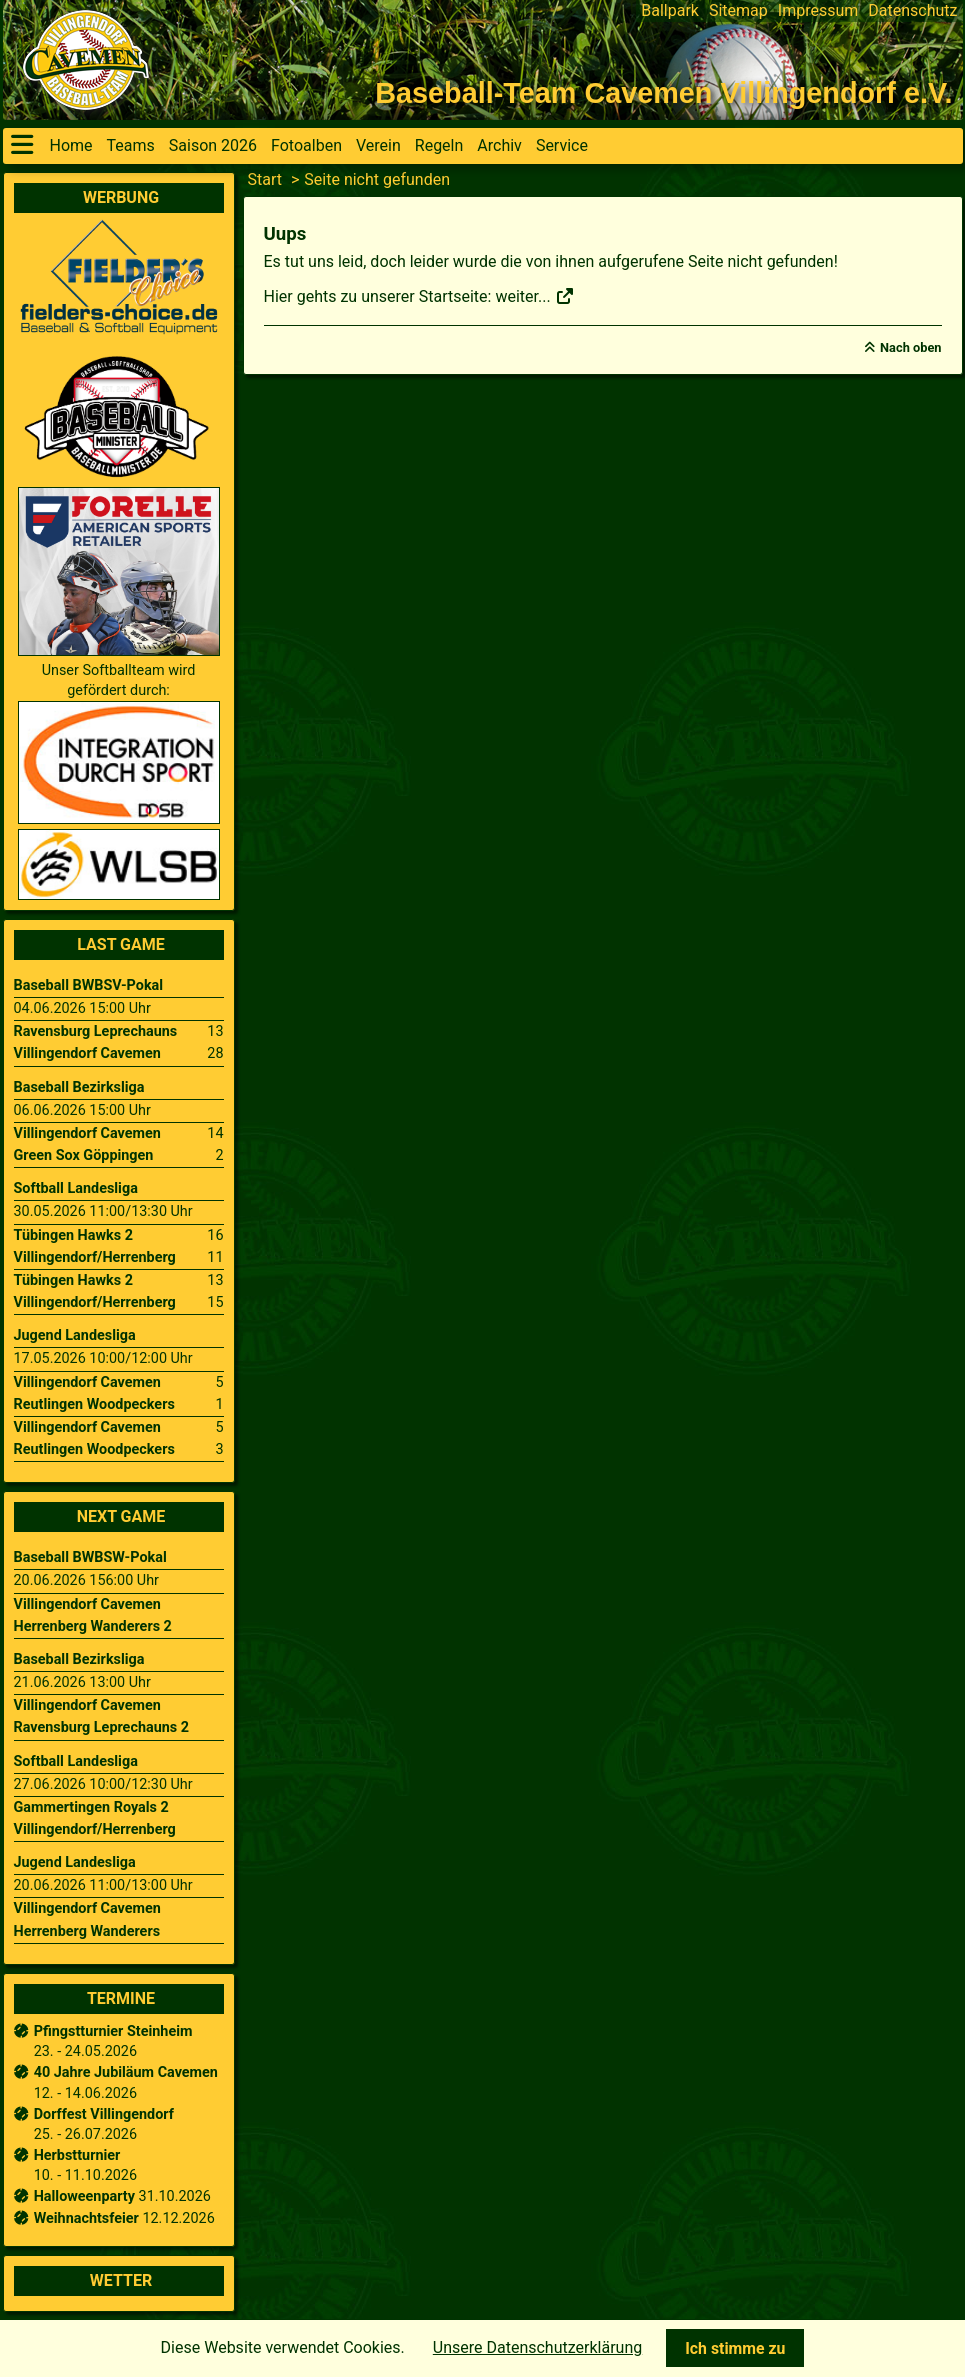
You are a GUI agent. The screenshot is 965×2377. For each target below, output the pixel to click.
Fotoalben (306, 145)
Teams (131, 145)
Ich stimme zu (735, 2348)
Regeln (439, 145)
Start (265, 179)
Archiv (499, 145)
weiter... (534, 296)
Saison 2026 (213, 145)
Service (562, 145)
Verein (378, 145)
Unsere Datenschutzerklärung (537, 2347)
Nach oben (910, 347)
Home (71, 145)
